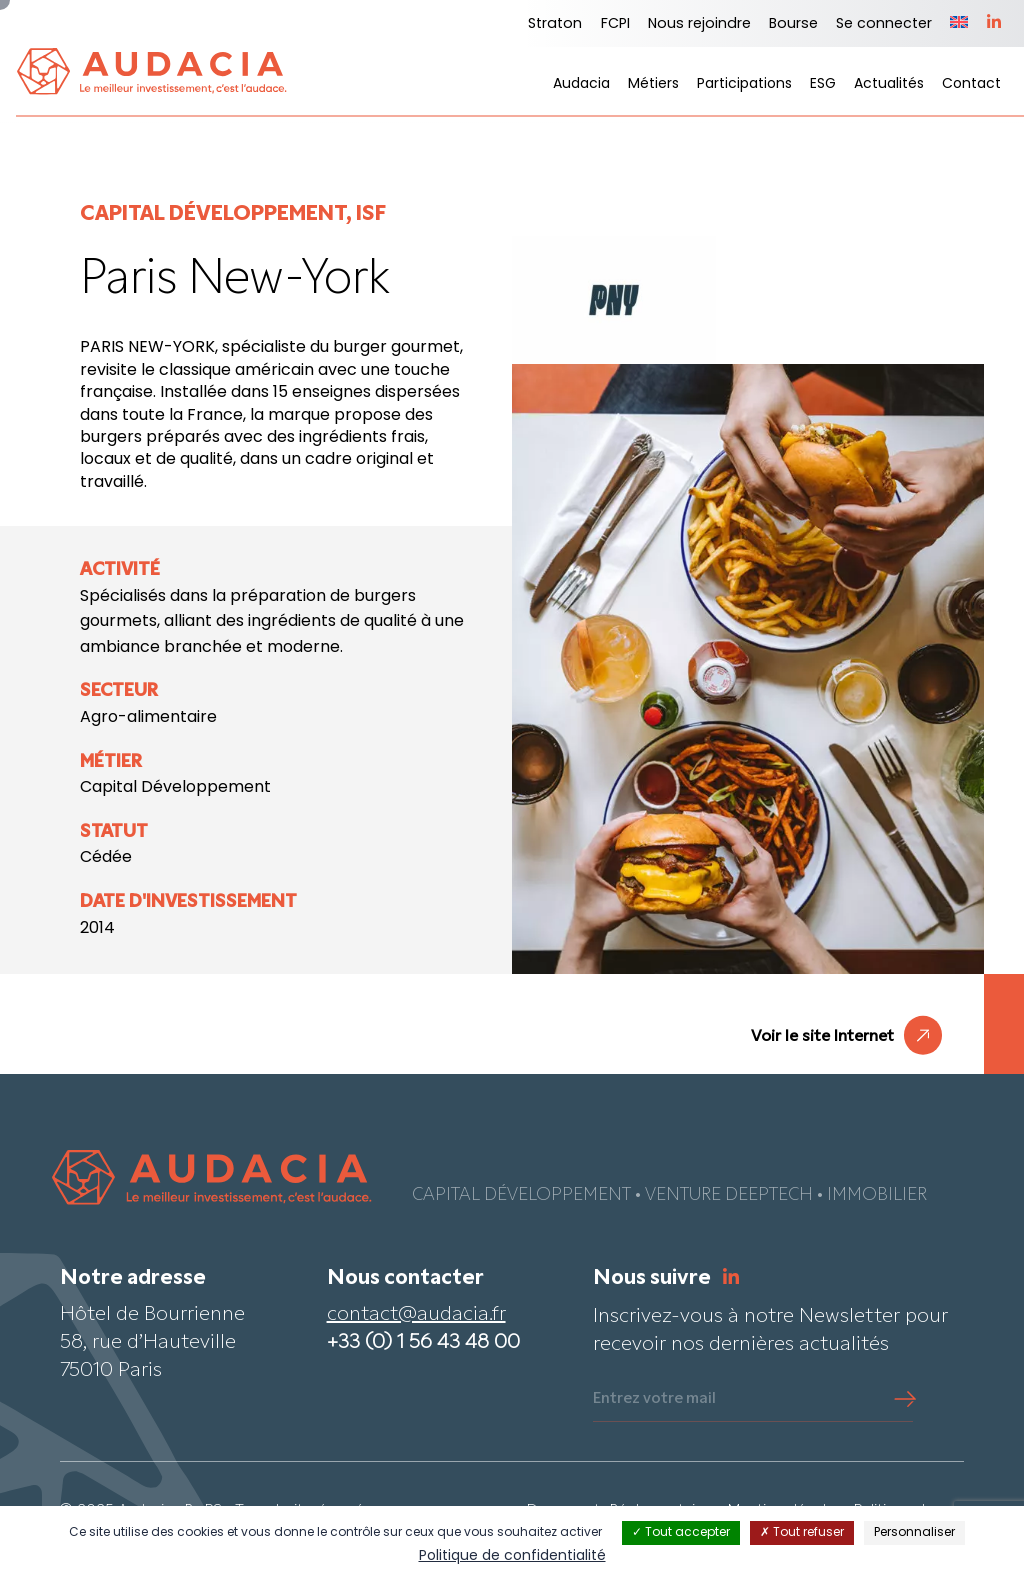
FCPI (615, 24)
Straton (555, 24)
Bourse (793, 24)
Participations (744, 84)
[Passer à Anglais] (959, 24)
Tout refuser (802, 1533)
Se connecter (884, 24)
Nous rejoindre (699, 24)
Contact (971, 84)
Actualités (889, 84)
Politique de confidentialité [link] (512, 1556)
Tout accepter (681, 1533)
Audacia (581, 84)
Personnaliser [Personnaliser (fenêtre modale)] (914, 1533)
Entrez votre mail (654, 1399)
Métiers (653, 84)
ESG (823, 84)
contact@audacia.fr (416, 1315)
